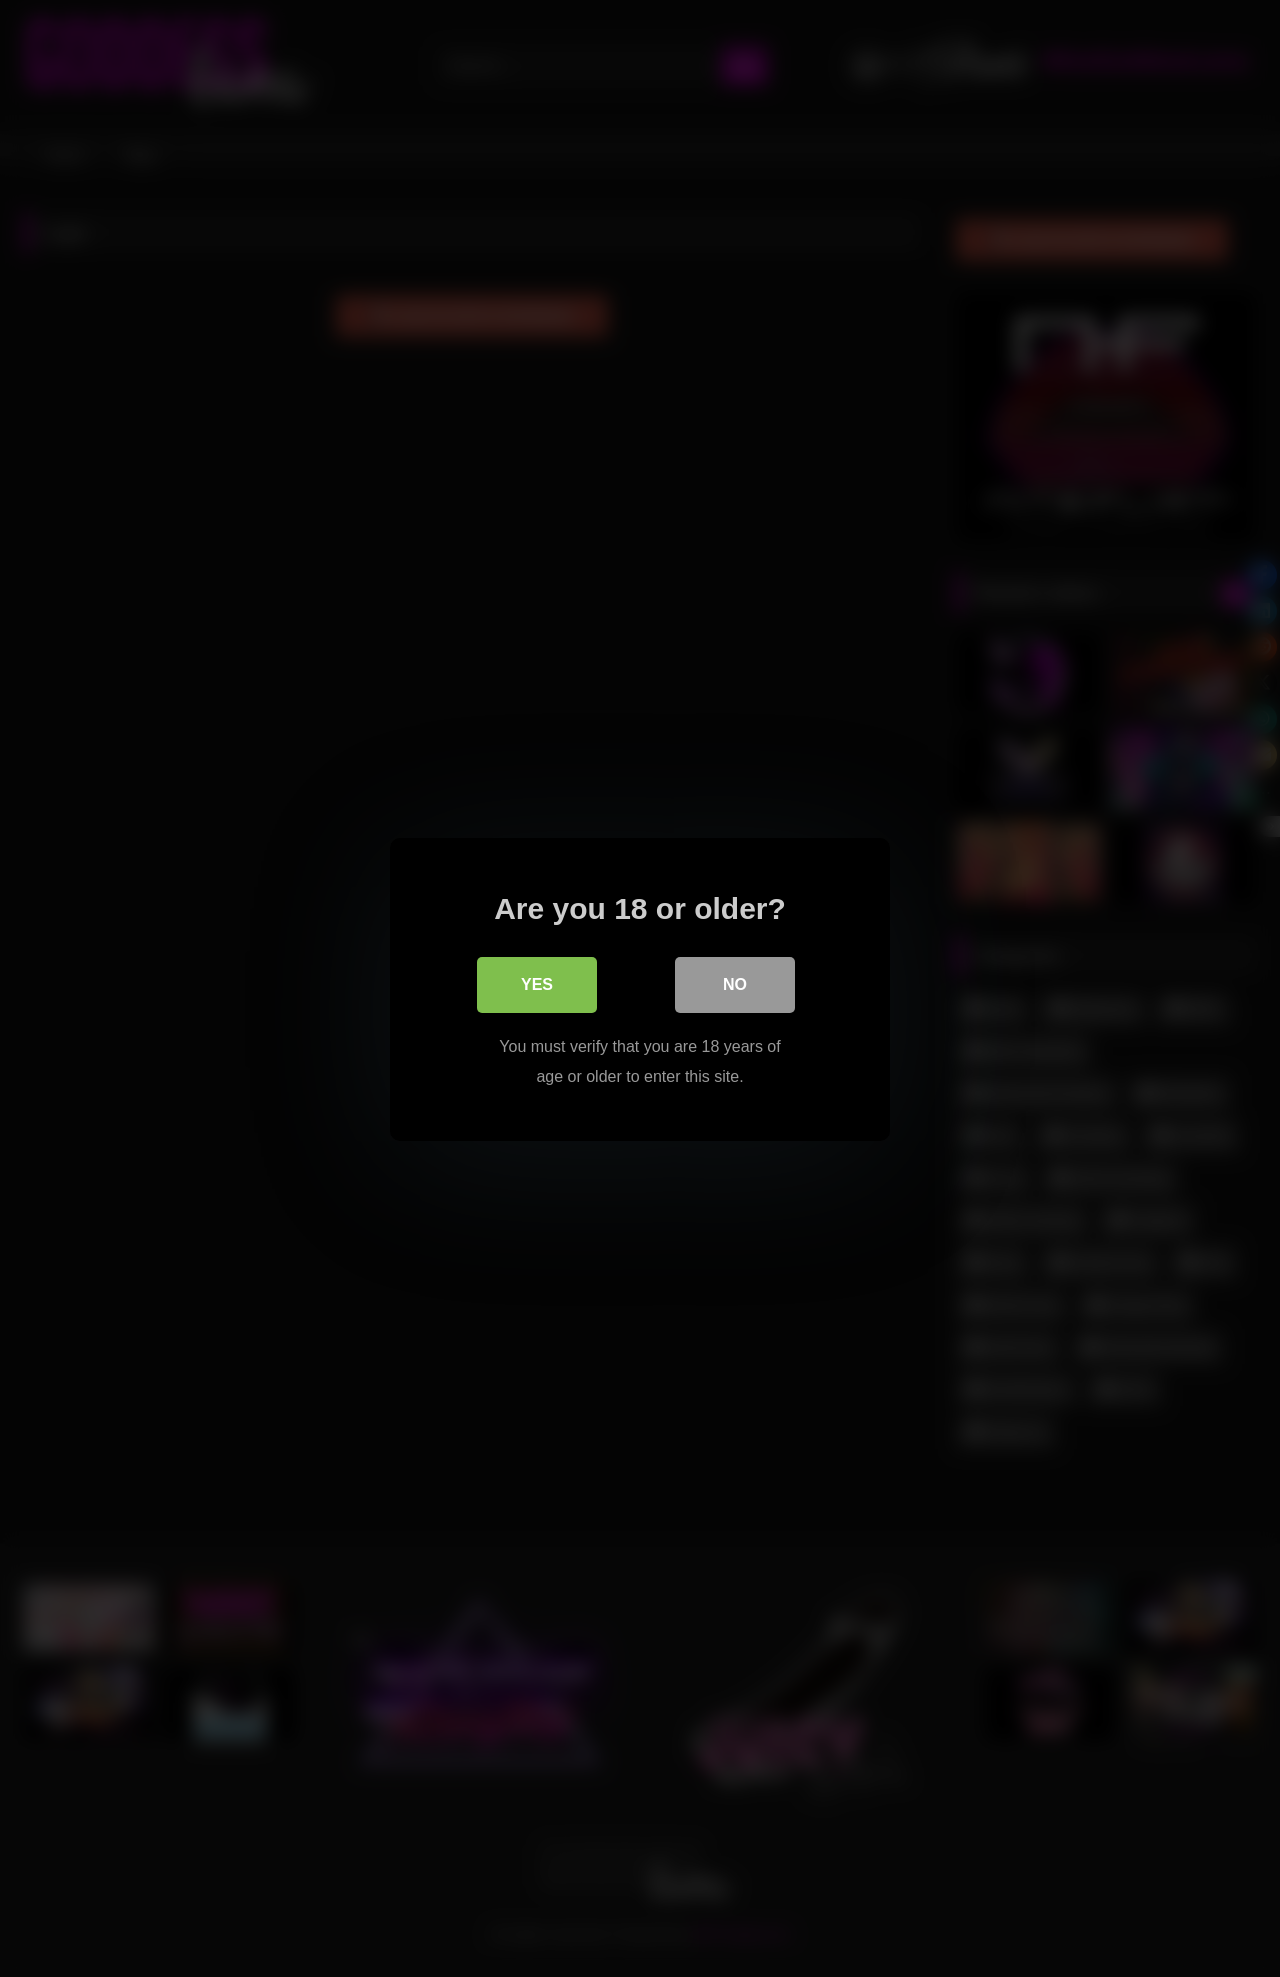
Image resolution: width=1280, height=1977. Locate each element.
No (735, 983)
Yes (537, 983)
